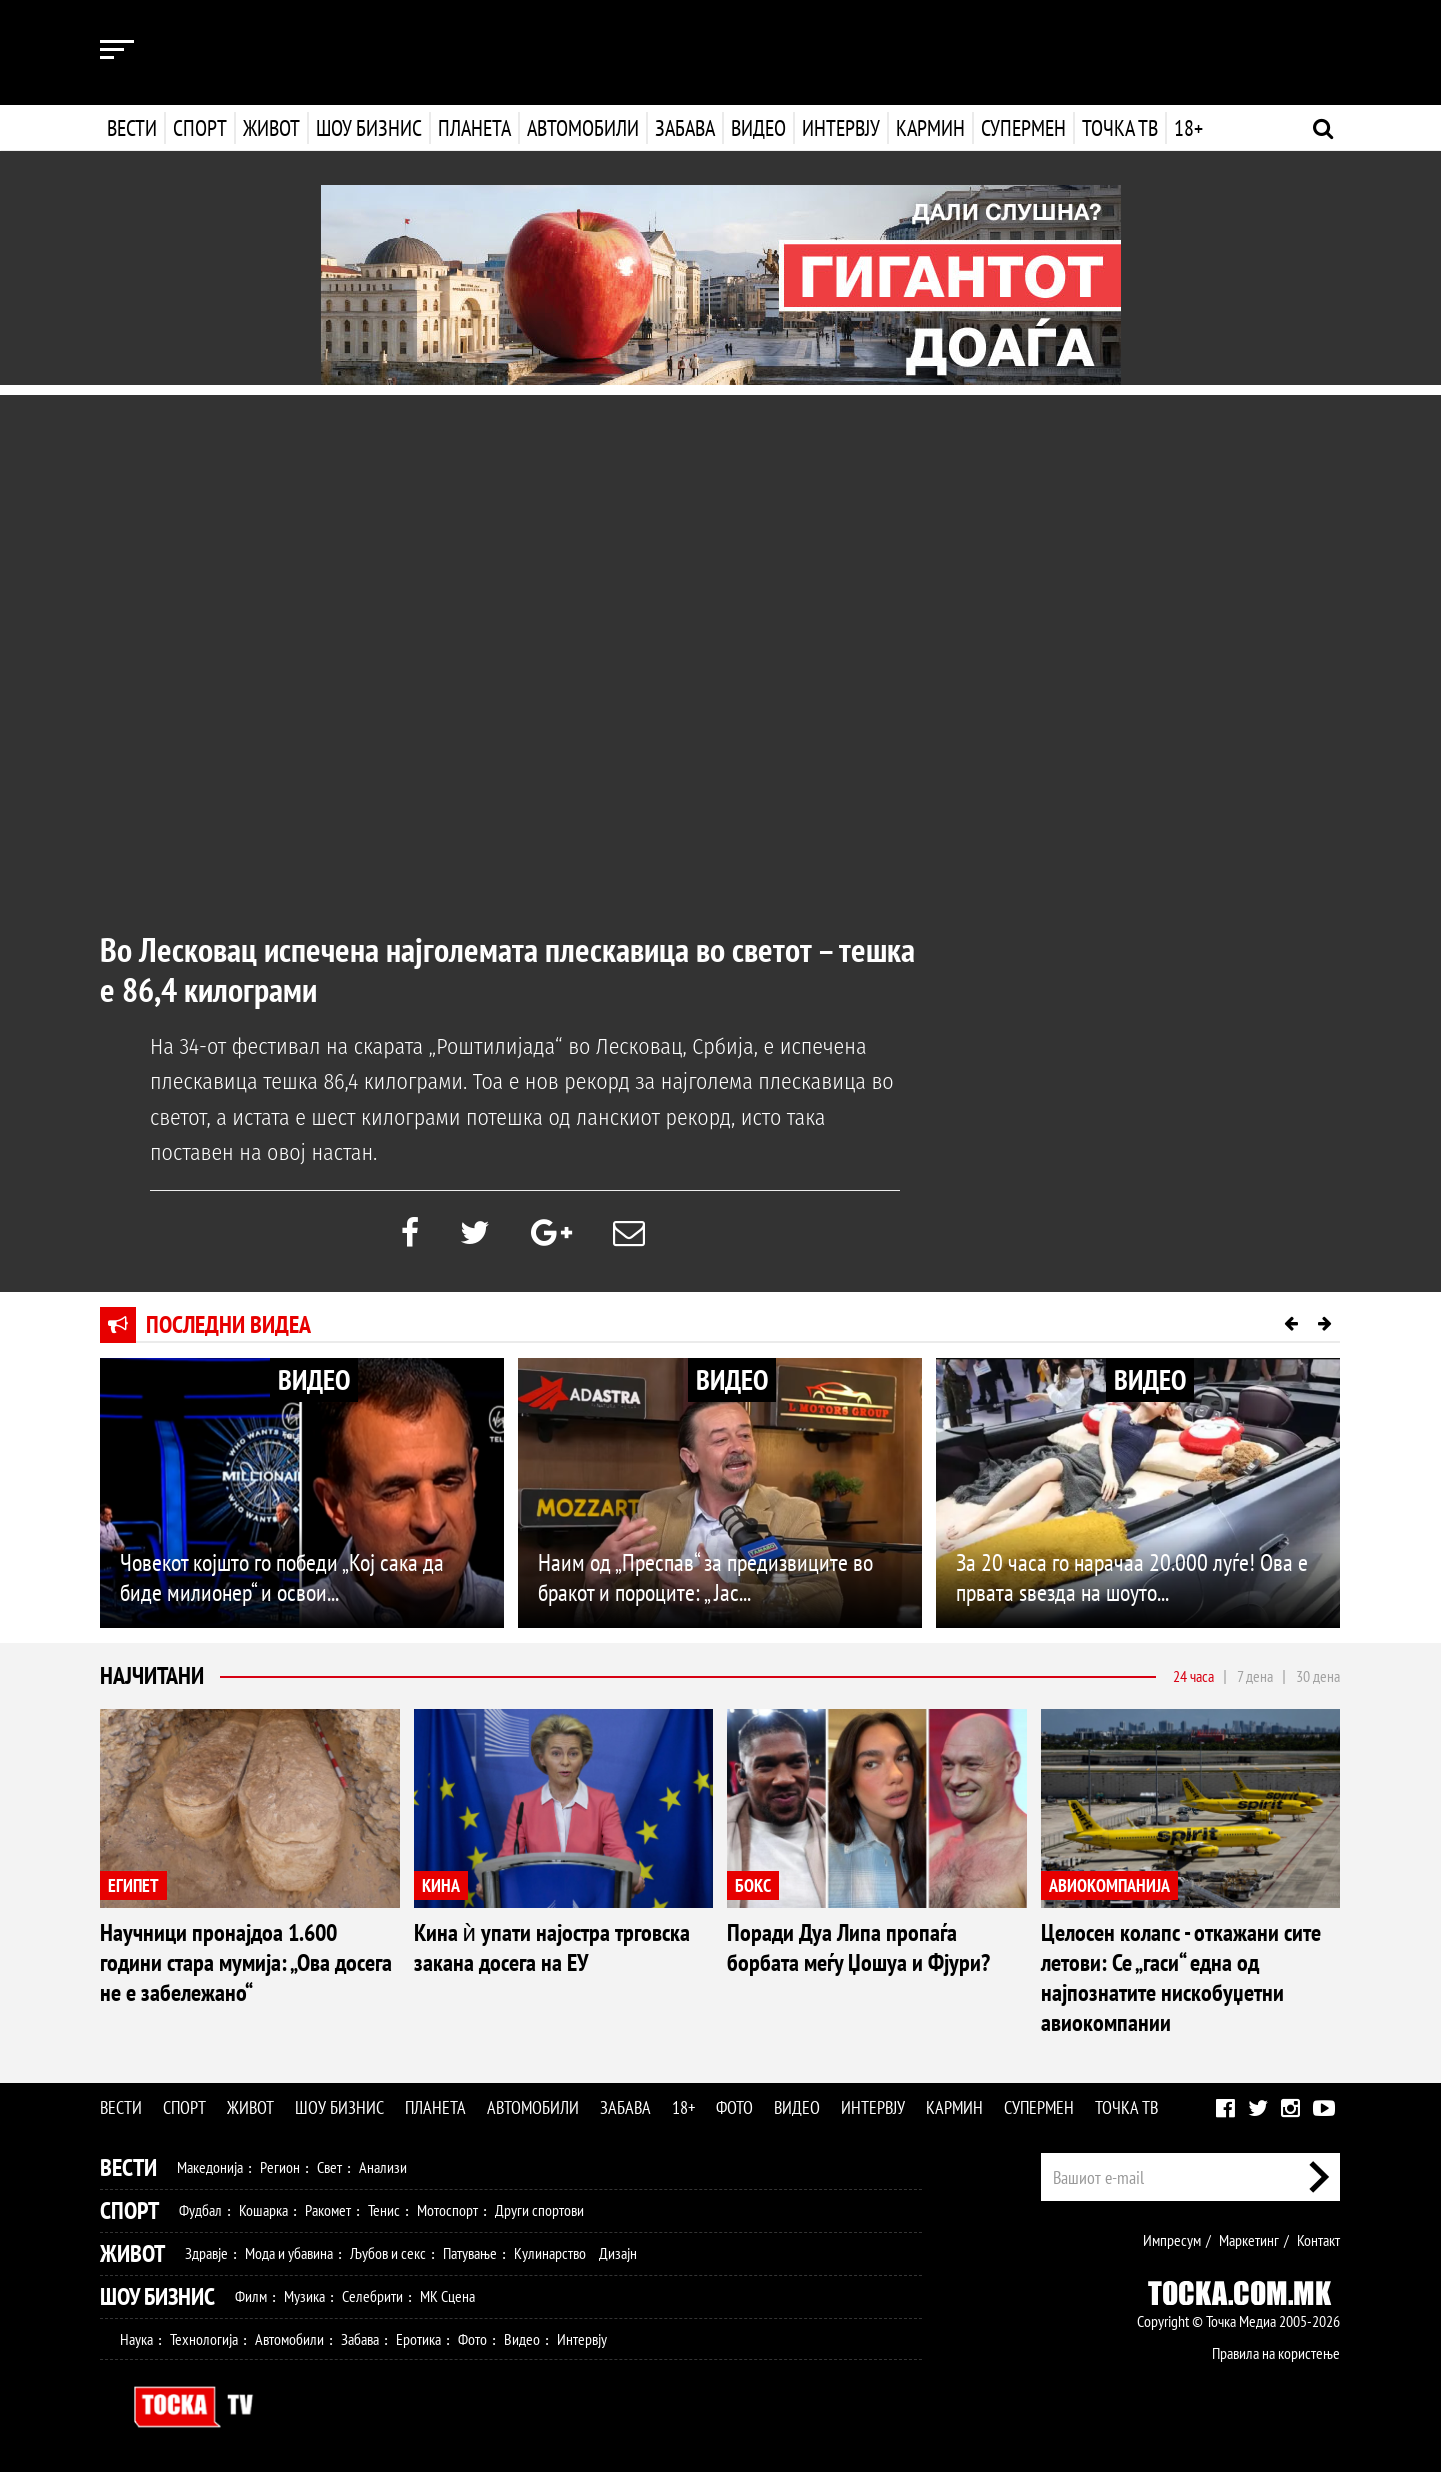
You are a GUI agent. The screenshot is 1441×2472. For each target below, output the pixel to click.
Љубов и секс (388, 2253)
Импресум (1172, 2240)
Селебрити (372, 2296)
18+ (1186, 128)
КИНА (441, 1885)
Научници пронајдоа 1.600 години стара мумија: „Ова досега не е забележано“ (246, 1962)
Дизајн (618, 2253)
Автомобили (583, 128)
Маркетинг (1249, 2240)
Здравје (206, 2253)
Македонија (210, 2167)
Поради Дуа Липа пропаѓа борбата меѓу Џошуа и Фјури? (858, 1947)
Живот (271, 128)
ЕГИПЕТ (133, 1885)
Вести (132, 128)
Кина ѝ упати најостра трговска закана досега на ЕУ (552, 1947)
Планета (474, 128)
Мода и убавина (289, 2253)
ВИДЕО (314, 1379)
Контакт (1318, 2240)
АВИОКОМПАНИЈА (1109, 1885)
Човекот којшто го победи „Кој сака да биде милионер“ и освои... (282, 1577)
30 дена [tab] (1318, 1676)
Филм (251, 2296)
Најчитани (152, 1675)
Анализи (383, 2167)
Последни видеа (228, 1324)
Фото (734, 2107)
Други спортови (539, 2210)
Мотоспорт (447, 2210)
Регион (280, 2167)
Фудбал (200, 2210)
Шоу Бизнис (157, 2296)
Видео (756, 128)
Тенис (384, 2210)
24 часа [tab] (1193, 1676)
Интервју (839, 128)
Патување (470, 2253)
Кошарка (263, 2210)
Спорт (200, 128)
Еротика (418, 2339)
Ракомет (328, 2210)
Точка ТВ (1118, 128)
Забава (685, 128)
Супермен (1021, 128)
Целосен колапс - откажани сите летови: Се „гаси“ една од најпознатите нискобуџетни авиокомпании (1181, 1977)
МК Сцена (447, 2296)
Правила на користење (1276, 2353)
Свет (329, 2167)
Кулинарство (550, 2253)
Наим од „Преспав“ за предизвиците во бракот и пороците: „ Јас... (705, 1577)
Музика (304, 2296)
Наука (136, 2339)
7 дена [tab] (1255, 1676)
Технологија (204, 2339)
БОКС (753, 1885)
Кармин (928, 128)
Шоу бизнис (369, 128)
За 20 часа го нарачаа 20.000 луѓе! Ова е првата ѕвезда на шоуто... (1132, 1577)
